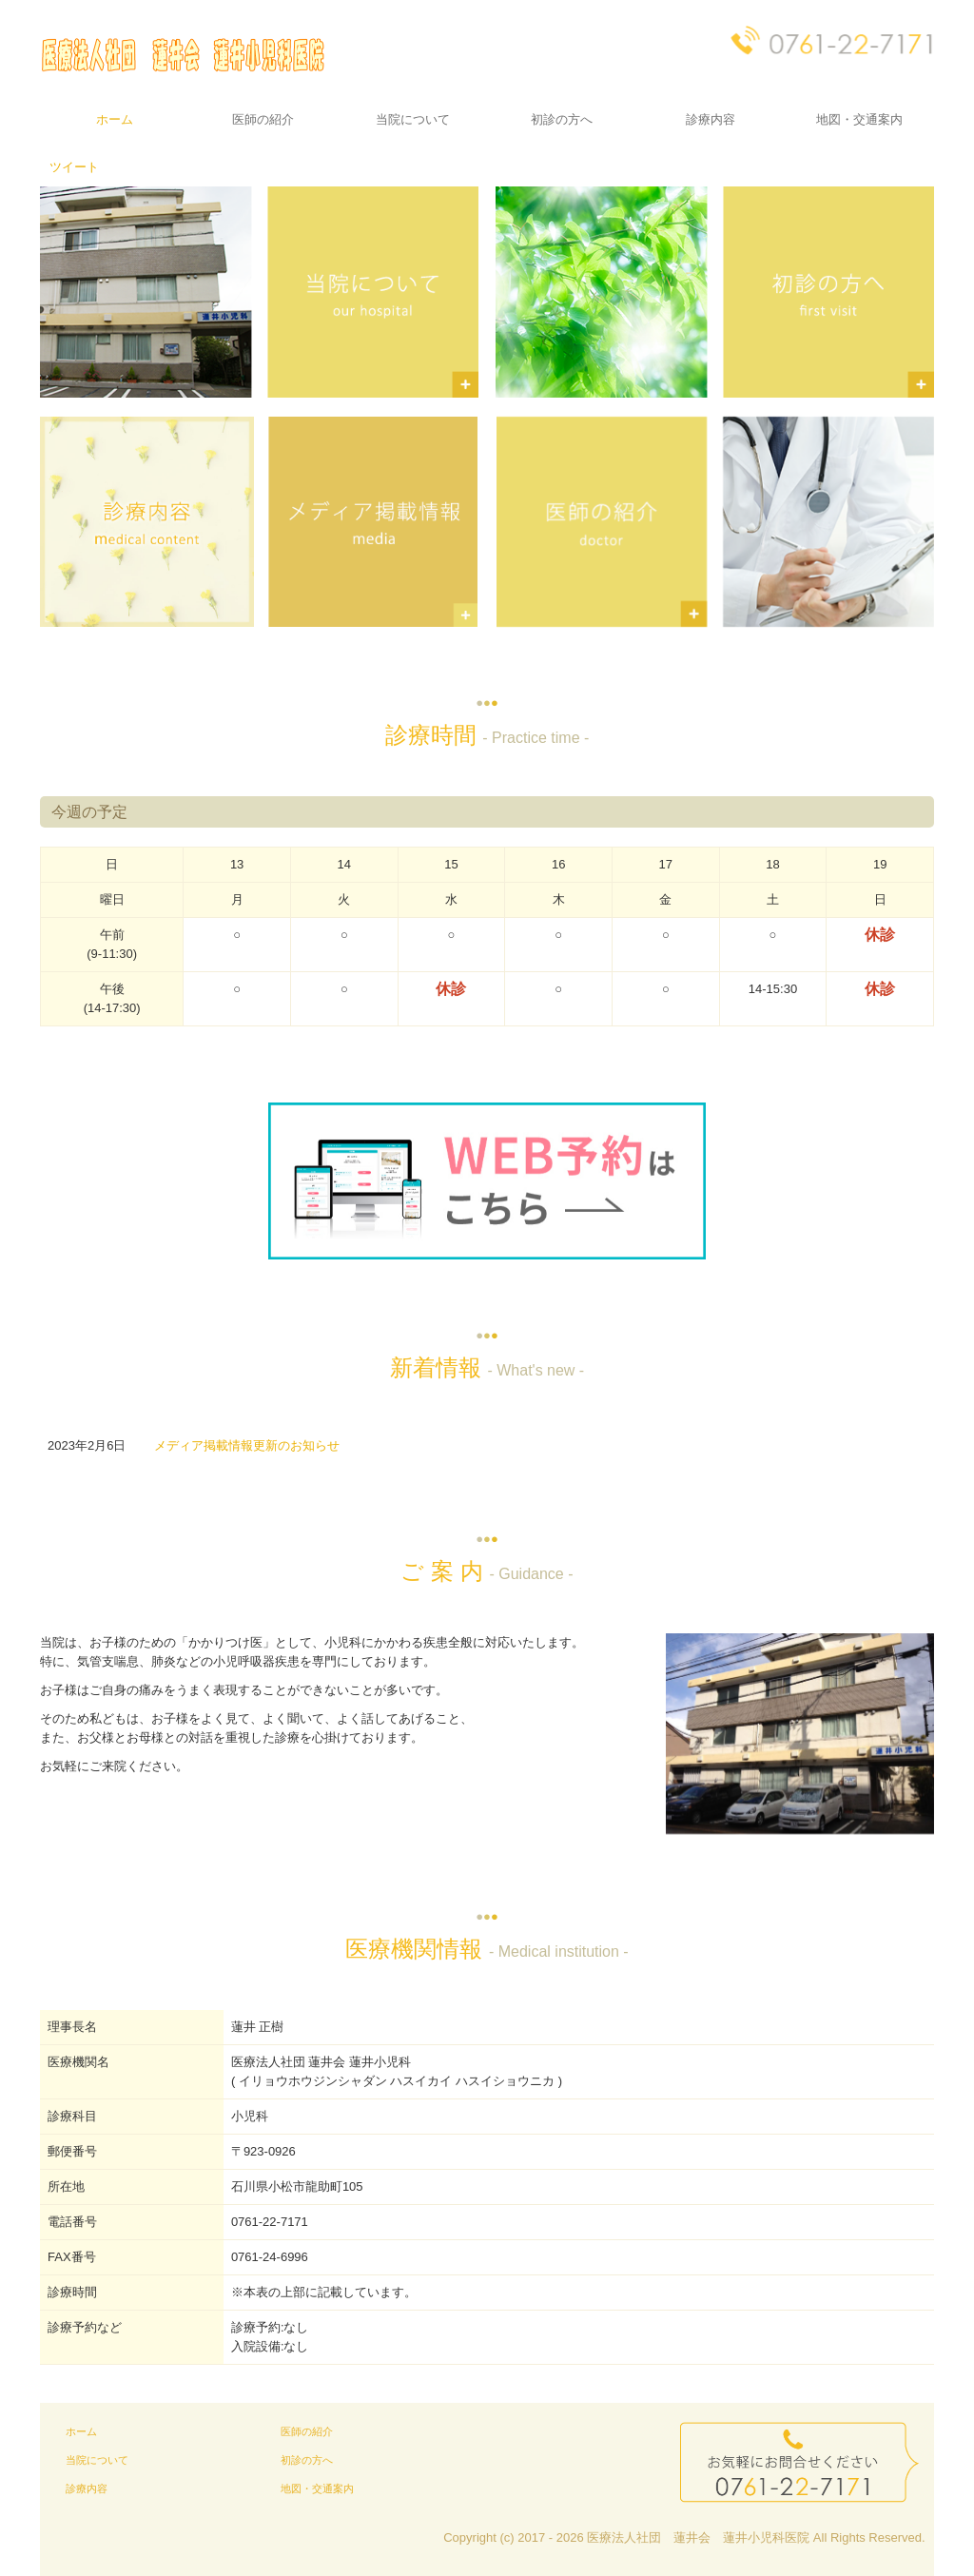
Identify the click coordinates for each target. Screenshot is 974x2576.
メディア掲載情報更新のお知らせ (247, 1445)
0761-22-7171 (269, 2222)
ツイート (74, 167)
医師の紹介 (263, 119)
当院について (413, 119)
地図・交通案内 (859, 119)
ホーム (114, 119)
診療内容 (710, 119)
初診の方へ (562, 119)
